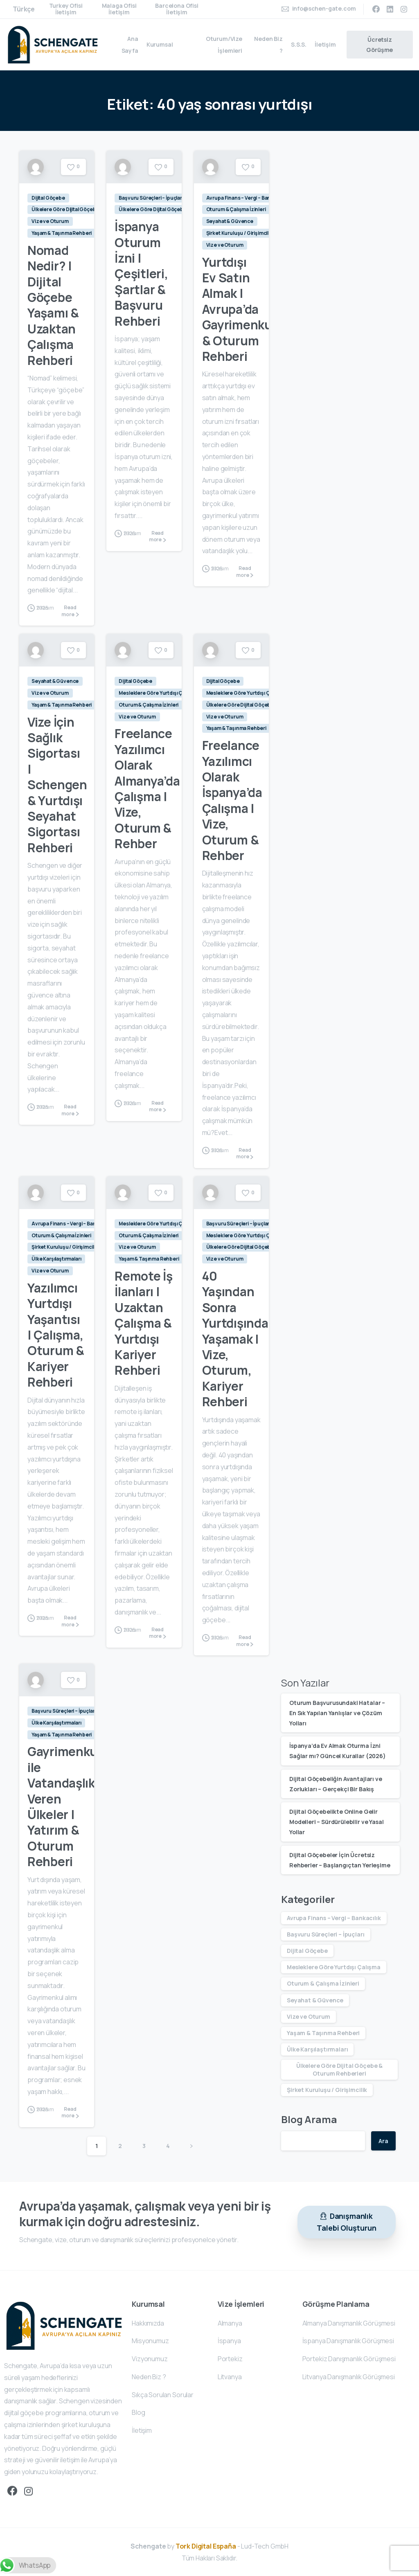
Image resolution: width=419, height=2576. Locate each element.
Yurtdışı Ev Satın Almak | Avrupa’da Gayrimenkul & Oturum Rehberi (238, 309)
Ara (383, 2141)
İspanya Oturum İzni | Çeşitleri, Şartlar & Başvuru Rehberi (141, 273)
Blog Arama (309, 2119)
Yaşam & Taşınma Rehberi (323, 2033)
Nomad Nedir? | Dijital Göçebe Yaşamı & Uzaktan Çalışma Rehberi (53, 305)
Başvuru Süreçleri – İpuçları (326, 1934)
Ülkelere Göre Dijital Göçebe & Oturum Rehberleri (339, 2069)
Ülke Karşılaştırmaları (317, 2049)
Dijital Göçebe (307, 1951)
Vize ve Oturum (308, 2016)
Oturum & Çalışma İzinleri (323, 1983)
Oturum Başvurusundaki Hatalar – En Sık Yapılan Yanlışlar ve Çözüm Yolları (337, 1713)
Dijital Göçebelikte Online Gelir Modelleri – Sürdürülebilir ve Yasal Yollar (336, 1822)
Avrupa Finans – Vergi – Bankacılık (334, 1918)
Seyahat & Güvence (315, 2000)
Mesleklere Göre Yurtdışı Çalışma (334, 1967)
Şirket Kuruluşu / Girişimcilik (327, 2090)
